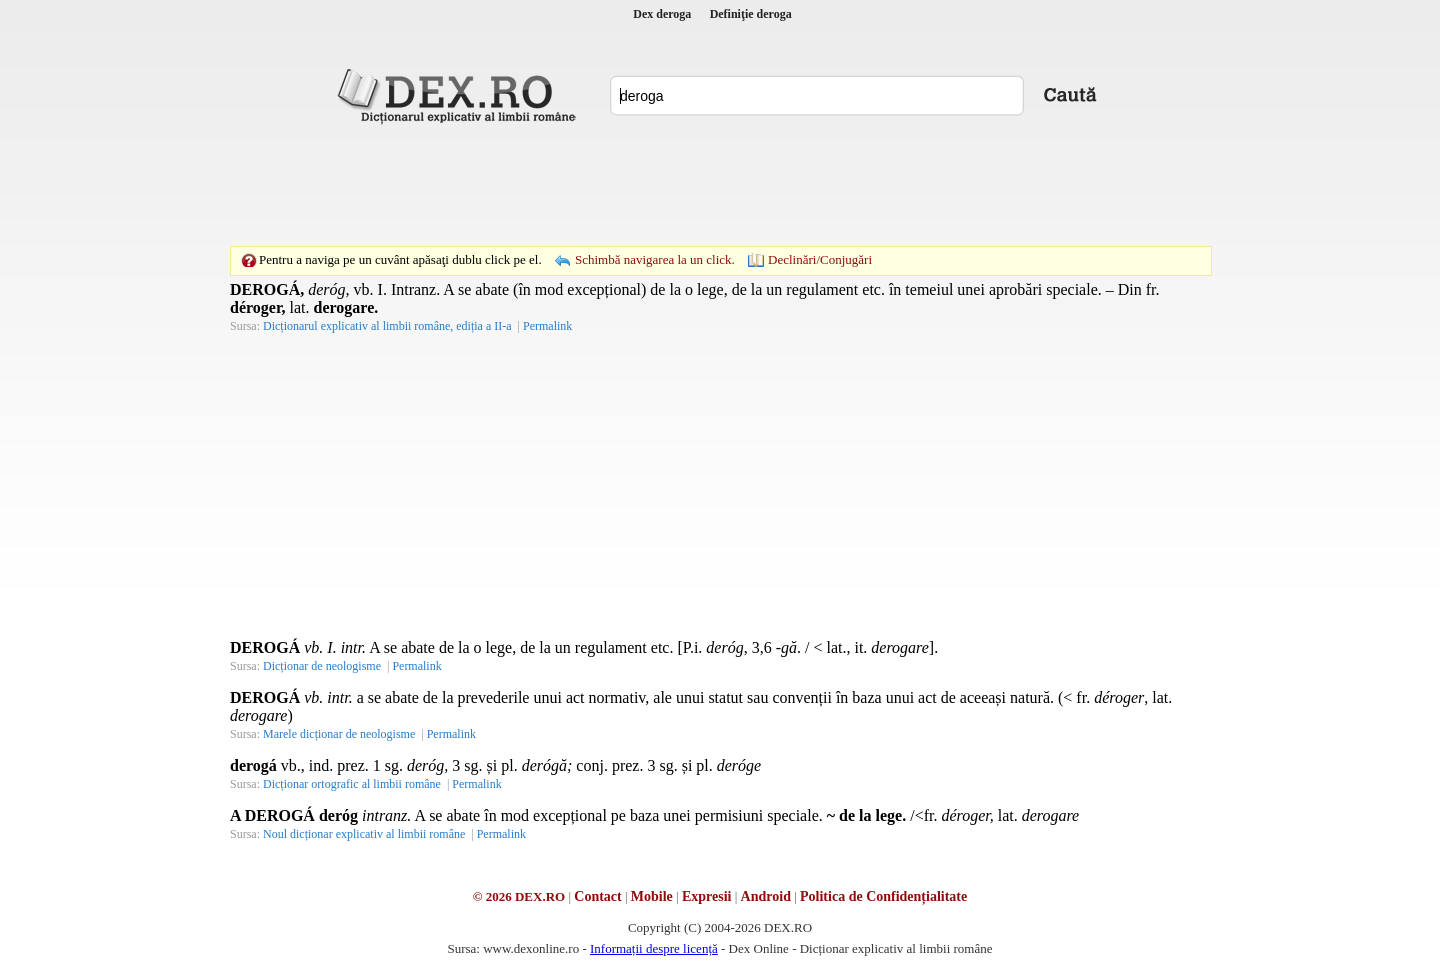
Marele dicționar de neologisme (339, 734)
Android (766, 896)
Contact (597, 896)
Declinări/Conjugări (820, 259)
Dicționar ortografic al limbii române (352, 784)
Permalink (547, 326)
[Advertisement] (720, 185)
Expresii (707, 896)
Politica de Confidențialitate (883, 896)
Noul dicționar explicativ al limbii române (364, 834)
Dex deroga (662, 14)
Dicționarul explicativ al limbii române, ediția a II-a (387, 326)
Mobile (652, 896)
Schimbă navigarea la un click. (655, 259)
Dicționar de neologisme (322, 666)
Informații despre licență (654, 948)
